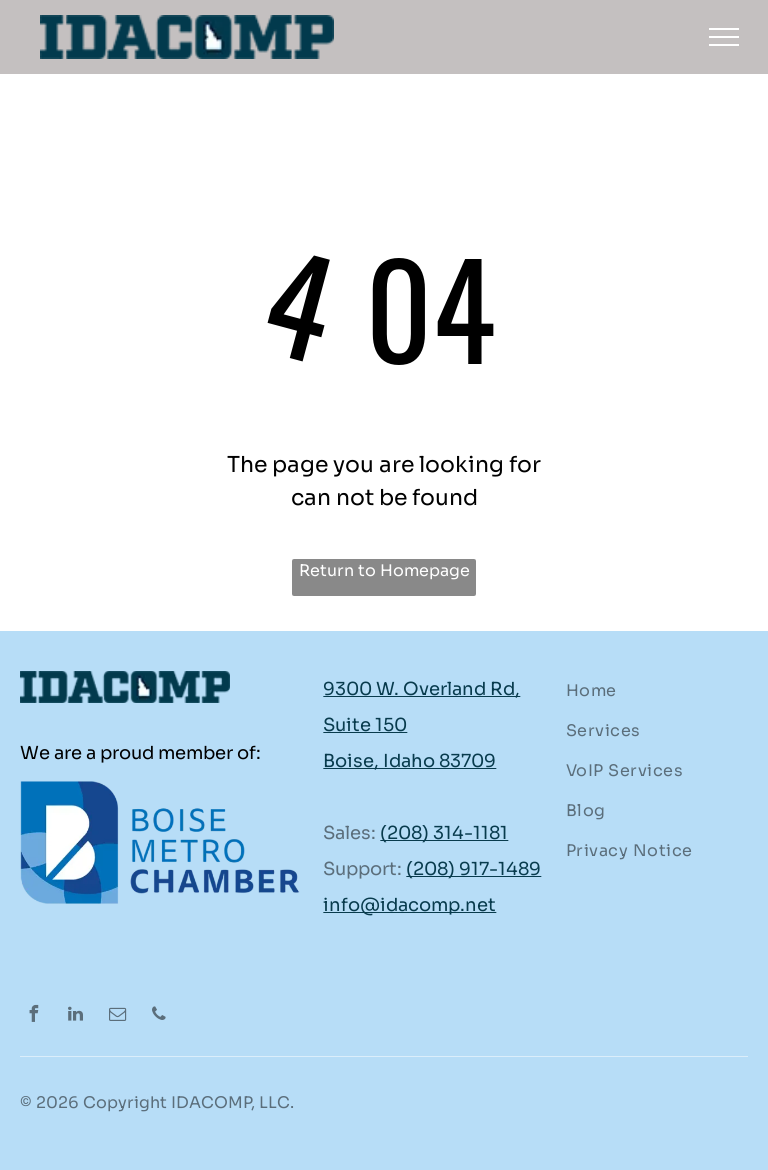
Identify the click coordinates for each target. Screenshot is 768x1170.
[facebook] (33, 1016)
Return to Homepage (384, 570)
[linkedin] (75, 1016)
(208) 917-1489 (473, 869)
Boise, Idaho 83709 (409, 761)
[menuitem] (649, 691)
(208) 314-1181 (444, 833)
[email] (117, 1016)
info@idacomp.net (409, 905)
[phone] (159, 1016)
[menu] (724, 37)
